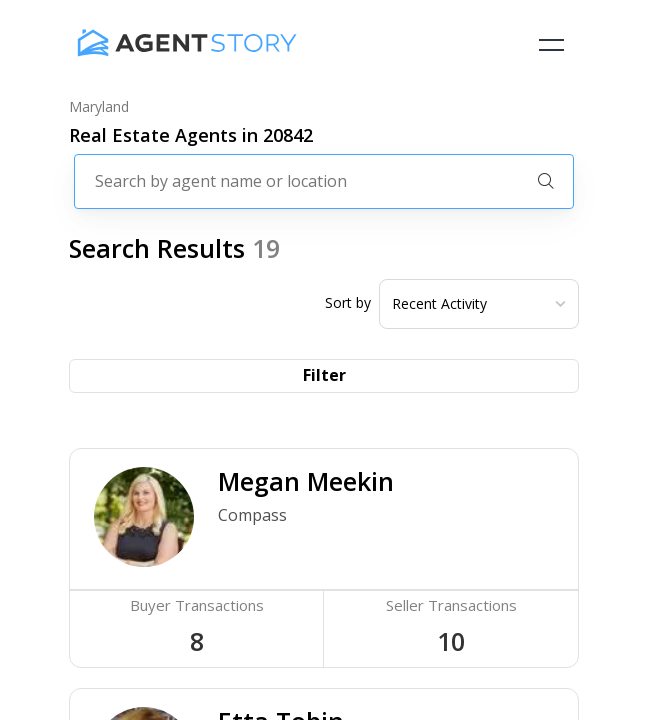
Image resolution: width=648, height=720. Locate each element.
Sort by (348, 303)
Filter (324, 375)
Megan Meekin (306, 481)
